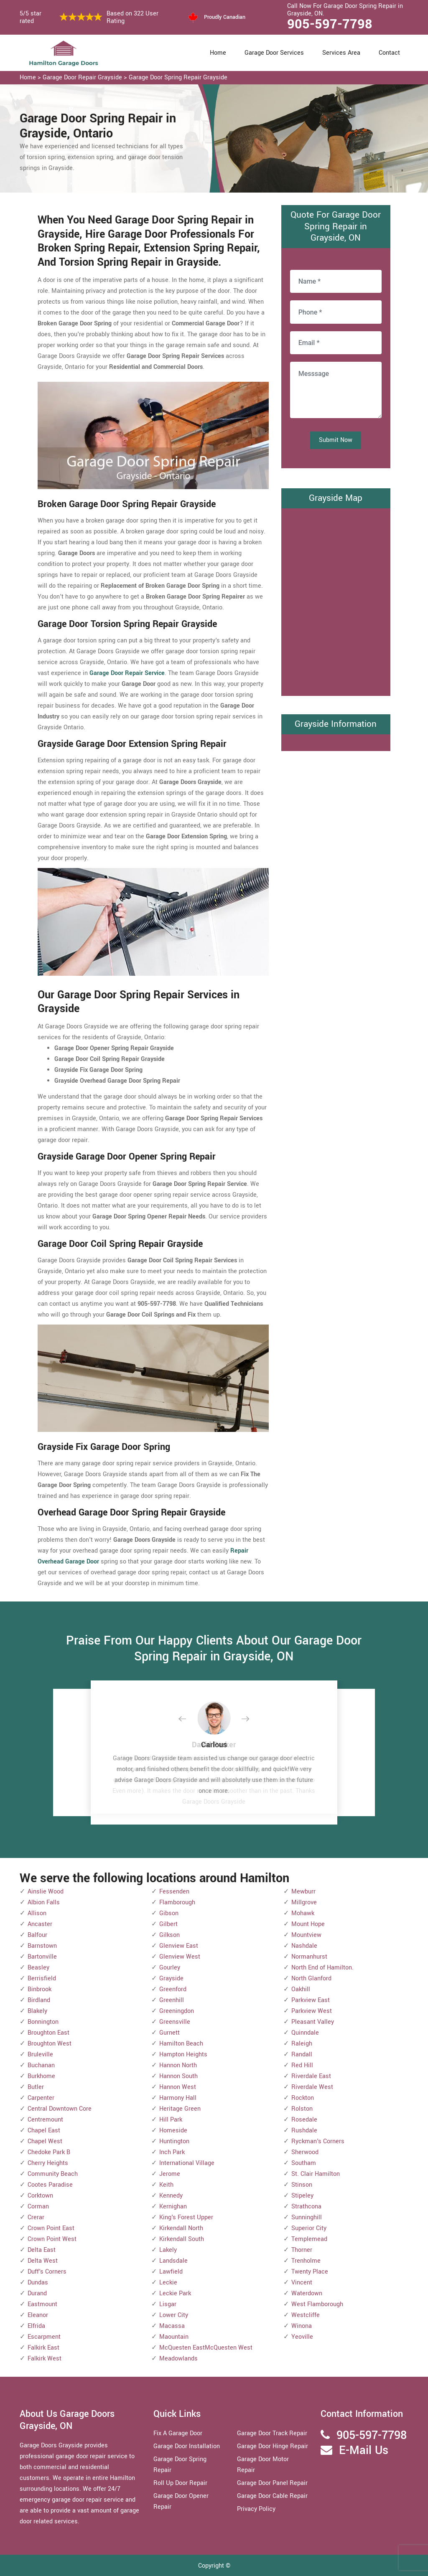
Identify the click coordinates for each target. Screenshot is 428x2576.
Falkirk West (44, 2358)
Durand (37, 2293)
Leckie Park (175, 2293)
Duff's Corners (47, 2271)
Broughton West (49, 2043)
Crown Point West (52, 2239)
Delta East (42, 2250)
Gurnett (169, 2032)
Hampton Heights (183, 2054)
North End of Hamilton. (322, 1967)
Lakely (168, 2250)
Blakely (37, 2011)
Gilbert (168, 1924)
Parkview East (310, 2000)
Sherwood (304, 2152)
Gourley (169, 1967)
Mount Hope (308, 1924)
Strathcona (306, 2206)
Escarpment (44, 2336)
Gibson (168, 1913)
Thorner (301, 2250)
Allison (37, 1913)
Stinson (301, 2184)
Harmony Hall (177, 2098)
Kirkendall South (181, 2239)
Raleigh (301, 2043)
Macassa (172, 2326)
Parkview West (311, 2011)
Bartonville (42, 1956)
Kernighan (173, 2206)
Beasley (38, 1967)
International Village (186, 2163)
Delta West (43, 2260)
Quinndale (305, 2032)
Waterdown (306, 2293)
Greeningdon (176, 2011)
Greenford (172, 1989)
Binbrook (39, 1989)
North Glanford (311, 1978)
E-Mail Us (363, 2450)
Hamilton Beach (181, 2043)
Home (218, 52)
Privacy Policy (256, 2509)
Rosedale (304, 2119)
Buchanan (41, 2065)
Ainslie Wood (46, 1891)
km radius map (336, 600)
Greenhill (171, 2000)
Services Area (341, 52)
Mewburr (303, 1891)
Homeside (173, 2130)
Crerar (36, 2217)
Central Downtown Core (60, 2108)
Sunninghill (306, 2217)
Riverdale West (312, 2087)
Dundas (38, 2282)
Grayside (171, 1978)
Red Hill (302, 2065)
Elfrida (36, 2326)
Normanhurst (309, 1956)
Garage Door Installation (186, 2446)
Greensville (174, 2022)
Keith (166, 2184)
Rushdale (304, 2130)
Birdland (39, 2000)
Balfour (37, 1935)
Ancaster (40, 1924)
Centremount (45, 2119)
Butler (36, 2087)
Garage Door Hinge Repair (272, 2446)
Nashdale (304, 1946)
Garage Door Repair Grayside (82, 77)
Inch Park (172, 2152)
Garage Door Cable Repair (272, 2496)
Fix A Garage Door (177, 2433)
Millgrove (304, 1902)
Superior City (308, 2228)
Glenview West (179, 1956)
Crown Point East (51, 2228)
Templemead (309, 2239)
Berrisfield (42, 1978)
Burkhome (41, 2076)
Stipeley (302, 2195)
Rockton (302, 2098)
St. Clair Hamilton (315, 2174)
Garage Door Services (274, 52)
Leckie (168, 2282)
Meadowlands (178, 2358)
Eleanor (38, 2315)
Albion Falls (44, 1902)
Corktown (40, 2195)
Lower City (173, 2315)
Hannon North (178, 2065)
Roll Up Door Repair (180, 2483)
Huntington (174, 2141)
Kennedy (171, 2195)
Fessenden (174, 1891)
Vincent (301, 2282)
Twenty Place (309, 2271)
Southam (303, 2163)
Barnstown (42, 1946)
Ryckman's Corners (317, 2141)
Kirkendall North (181, 2228)
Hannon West (177, 2087)
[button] (188, 1719)
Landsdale (173, 2260)
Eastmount (42, 2304)
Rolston (302, 2108)
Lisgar (167, 2304)
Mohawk (302, 1913)
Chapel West (45, 2141)
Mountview (306, 1935)
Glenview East (178, 1946)
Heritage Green (180, 2108)
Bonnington (43, 2022)
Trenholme (306, 2260)
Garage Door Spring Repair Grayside (178, 77)
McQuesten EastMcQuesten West (205, 2347)
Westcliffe (305, 2315)
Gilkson (169, 1935)
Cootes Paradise (50, 2184)
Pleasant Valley (312, 2022)
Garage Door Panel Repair (272, 2483)
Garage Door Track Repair (272, 2433)
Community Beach (53, 2174)
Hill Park (170, 2119)
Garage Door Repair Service (127, 673)
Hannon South (178, 2076)
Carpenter (41, 2098)
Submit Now (335, 440)
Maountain (174, 2336)
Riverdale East (311, 2076)
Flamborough (177, 1902)
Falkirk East (43, 2347)
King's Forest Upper (186, 2217)
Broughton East (48, 2032)
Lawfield (171, 2271)
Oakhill (300, 1989)
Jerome (169, 2174)
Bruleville (40, 2054)
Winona (301, 2326)
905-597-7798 (329, 24)
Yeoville (302, 2336)
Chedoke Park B (49, 2152)
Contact (389, 52)
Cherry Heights (48, 2163)
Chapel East (44, 2130)
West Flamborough (317, 2304)
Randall (301, 2054)
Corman (38, 2206)
